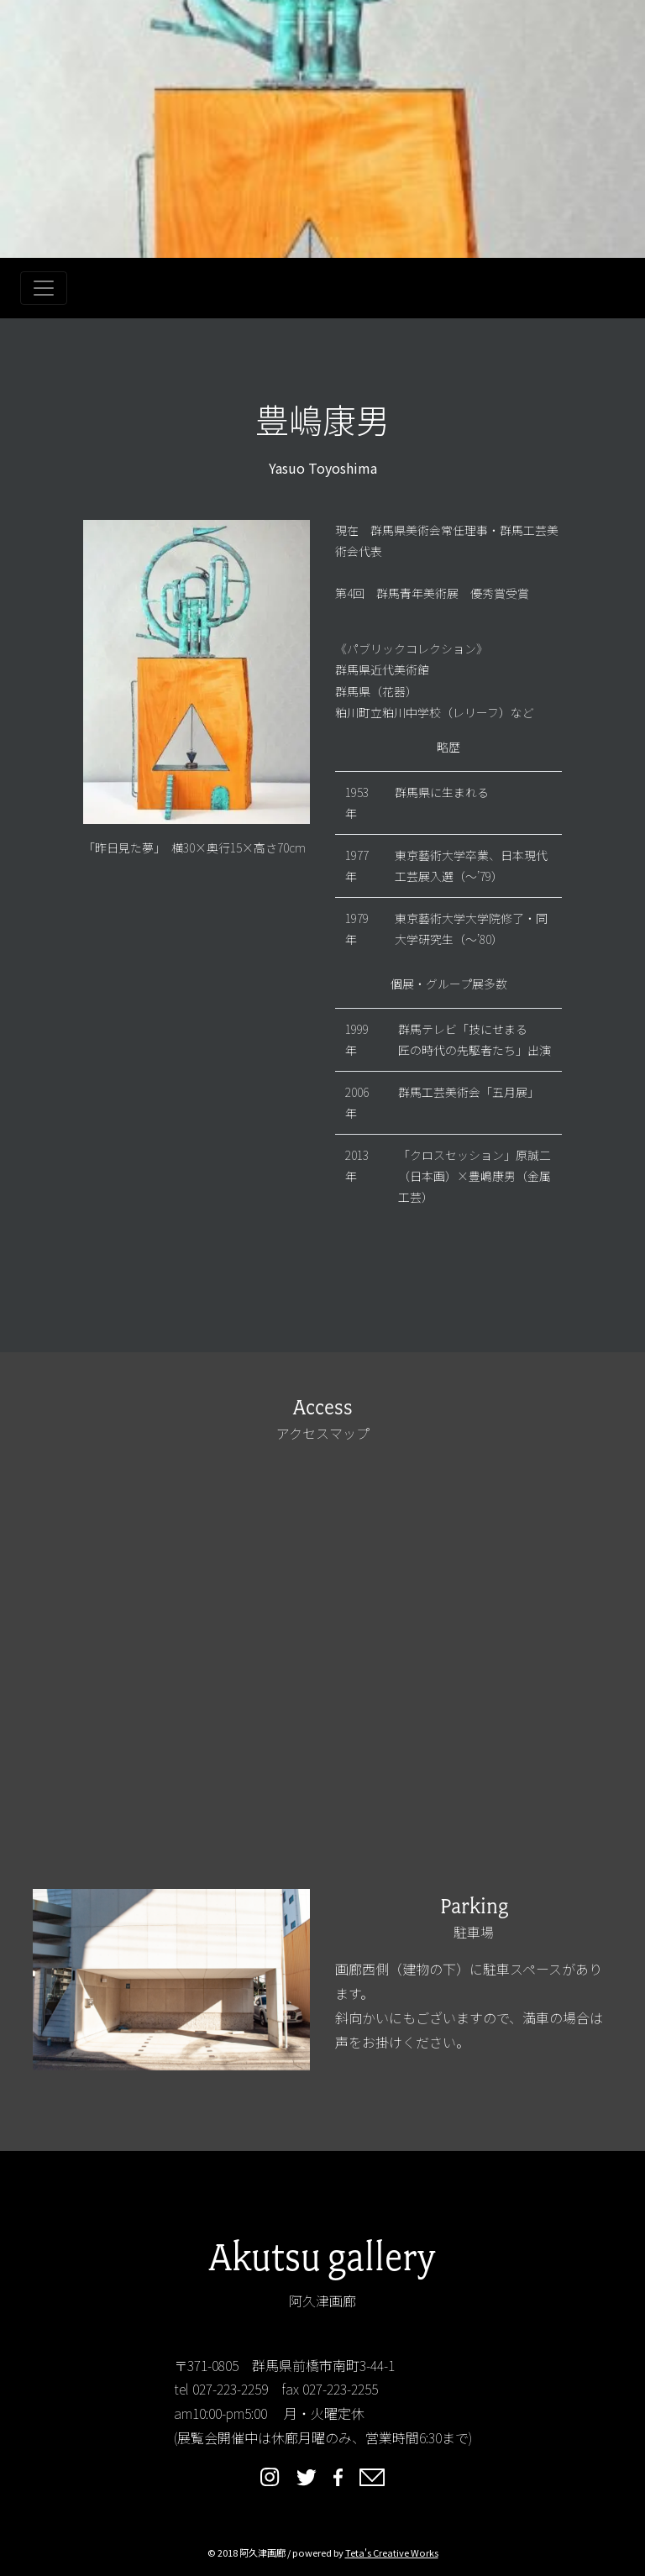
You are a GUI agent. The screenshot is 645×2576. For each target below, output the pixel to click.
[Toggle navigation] (43, 288)
